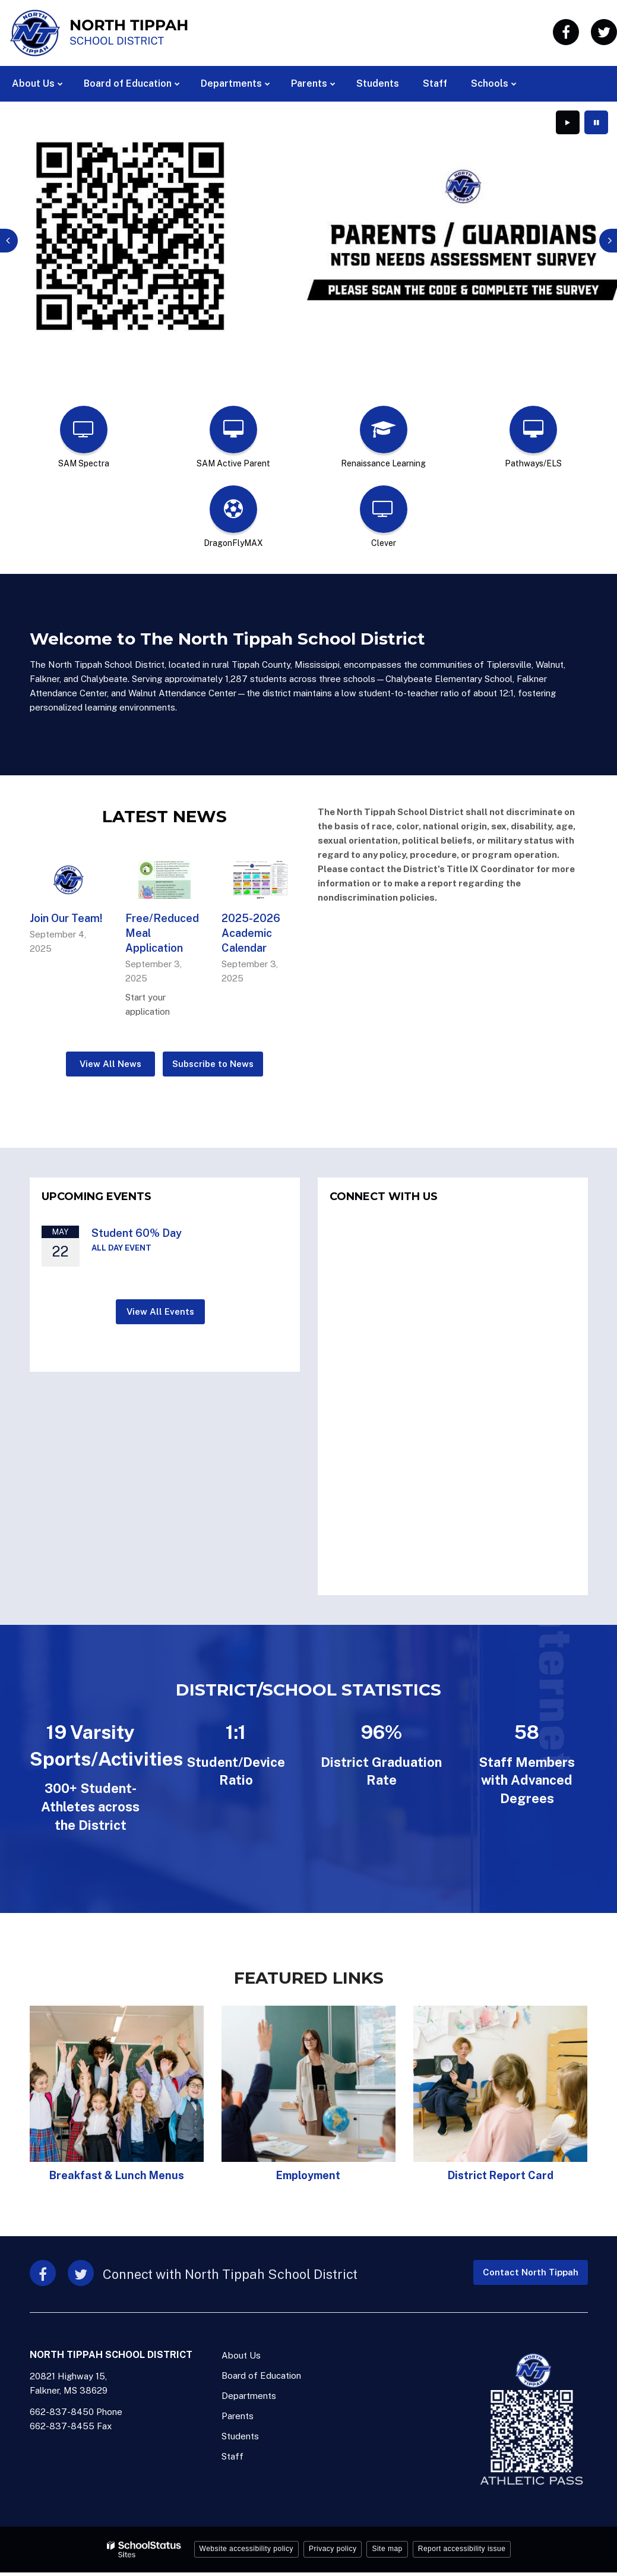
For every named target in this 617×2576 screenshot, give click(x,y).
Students (240, 2433)
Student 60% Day (136, 1229)
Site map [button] (387, 2546)
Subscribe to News (213, 1061)
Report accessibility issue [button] (462, 2546)
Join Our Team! (66, 914)
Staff (232, 2453)
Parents (238, 2413)
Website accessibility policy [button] (247, 2546)
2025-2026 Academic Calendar (251, 929)
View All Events (160, 1308)
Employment (308, 2172)
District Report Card (500, 2172)
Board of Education (261, 2372)
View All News (110, 1061)
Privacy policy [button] (332, 2546)
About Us (241, 2352)
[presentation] (9, 239)
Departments (249, 2393)
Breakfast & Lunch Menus (116, 2172)
